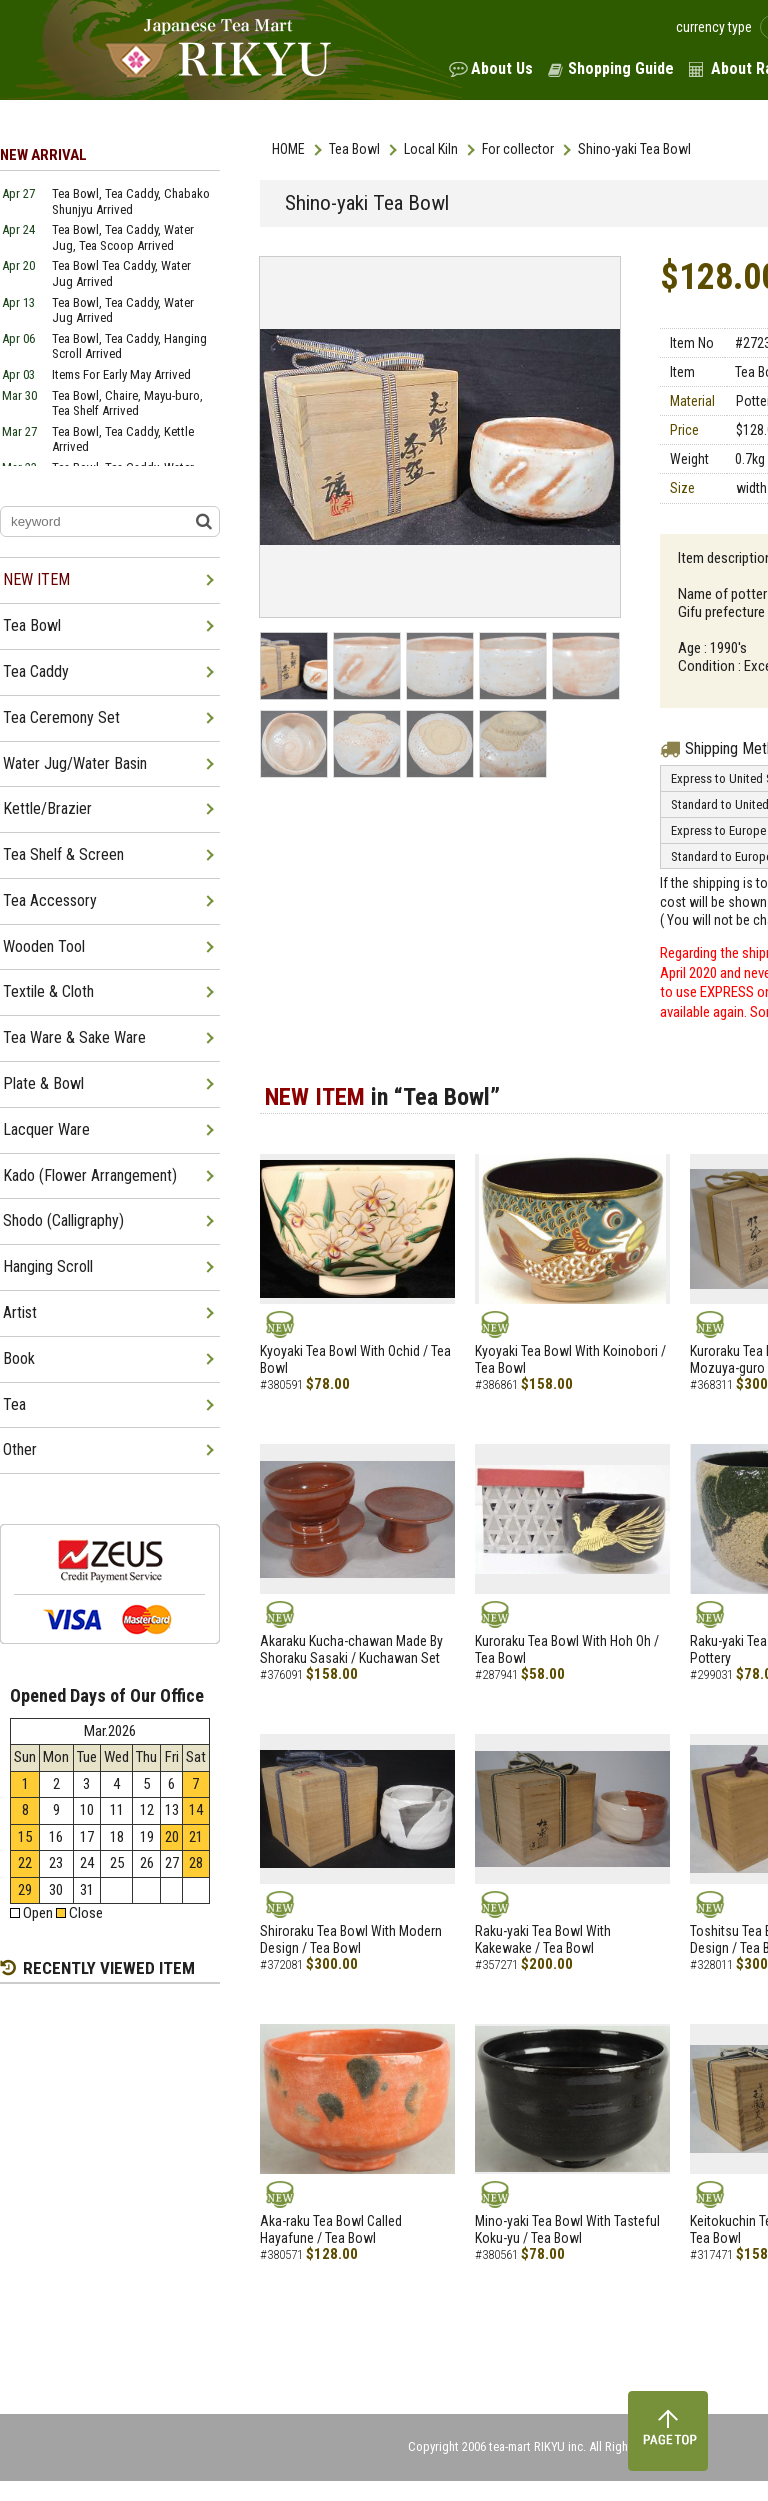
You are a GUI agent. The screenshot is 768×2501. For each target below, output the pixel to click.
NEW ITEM (36, 579)
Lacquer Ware (46, 1129)
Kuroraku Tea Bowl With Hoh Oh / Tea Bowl (567, 1649)
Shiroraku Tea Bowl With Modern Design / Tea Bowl (351, 1939)
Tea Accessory (50, 900)
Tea (14, 1404)
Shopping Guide (621, 68)
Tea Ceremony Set (61, 717)
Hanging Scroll (48, 1266)
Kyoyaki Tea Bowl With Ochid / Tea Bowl (355, 1359)
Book (19, 1358)
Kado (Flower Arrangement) (90, 1175)
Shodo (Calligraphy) (63, 1220)
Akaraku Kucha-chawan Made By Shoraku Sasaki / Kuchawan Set (351, 1649)
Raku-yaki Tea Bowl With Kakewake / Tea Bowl (543, 1939)
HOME (288, 149)
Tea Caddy (36, 671)
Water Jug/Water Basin (75, 763)
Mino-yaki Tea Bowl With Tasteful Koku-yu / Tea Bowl (567, 2229)
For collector (518, 149)
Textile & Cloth (48, 991)
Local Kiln (431, 149)
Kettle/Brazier (47, 808)
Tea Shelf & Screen (63, 854)
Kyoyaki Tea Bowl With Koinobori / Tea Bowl (570, 1359)
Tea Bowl (354, 149)
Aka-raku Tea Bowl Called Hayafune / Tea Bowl (331, 2229)
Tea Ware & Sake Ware (74, 1037)
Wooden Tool (44, 946)
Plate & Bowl (43, 1083)
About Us (502, 68)
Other (20, 1449)
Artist (20, 1312)
